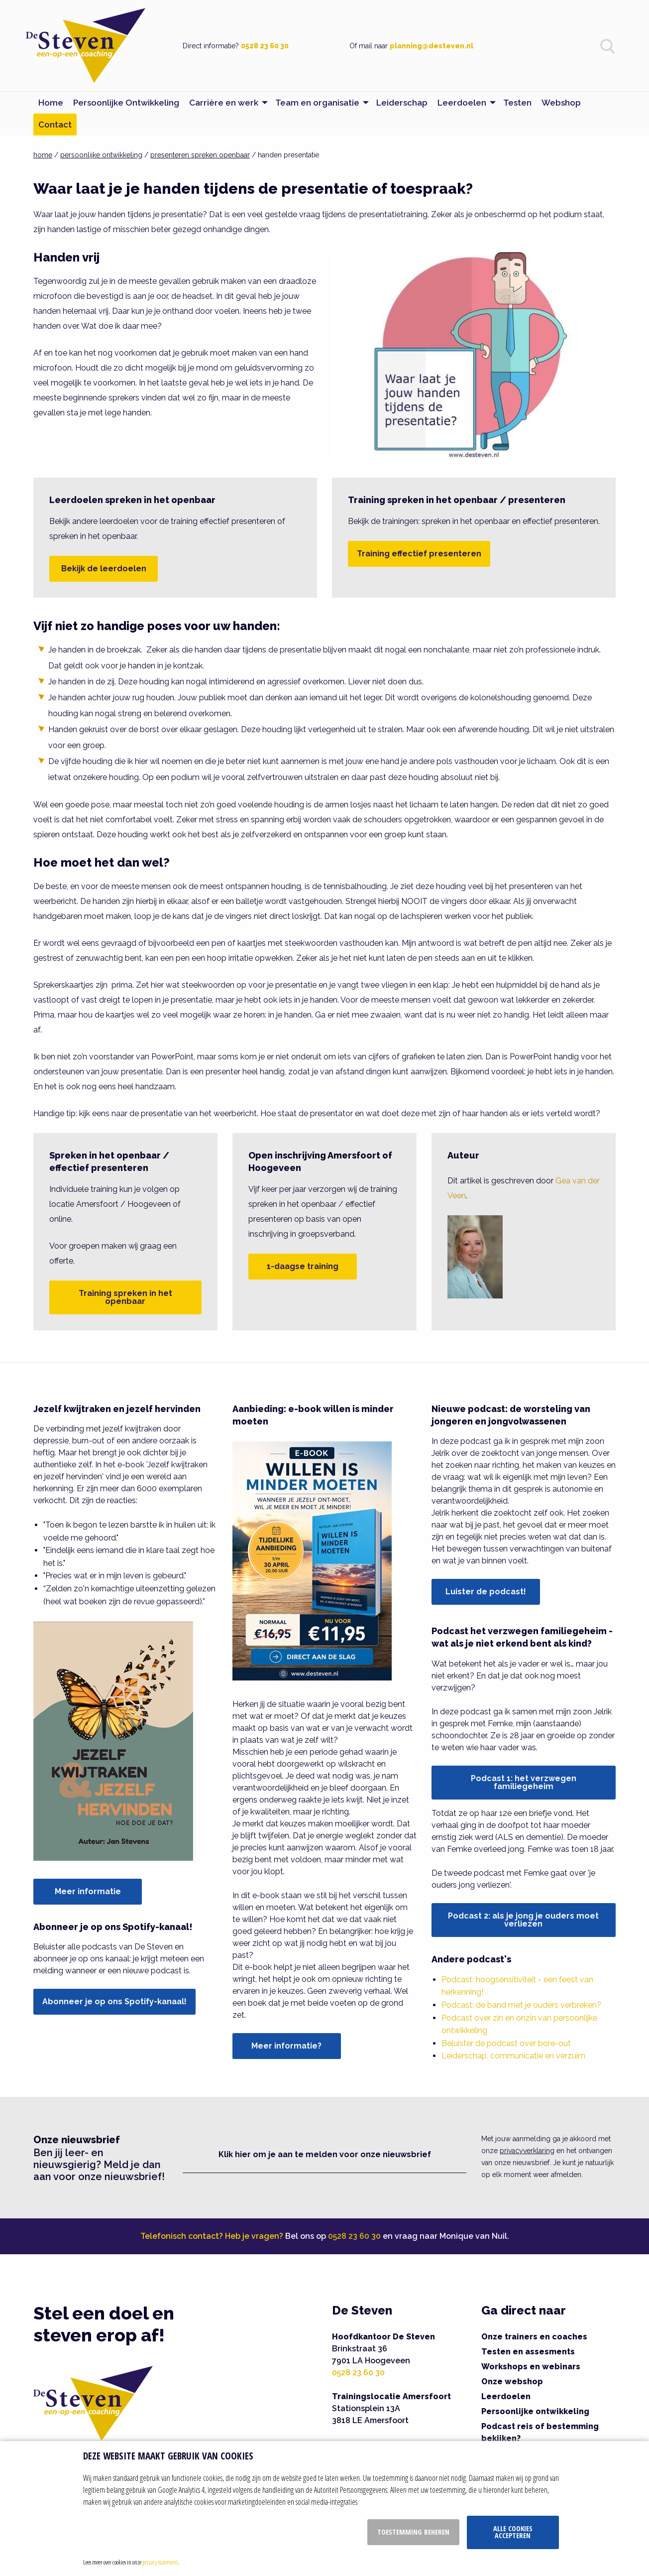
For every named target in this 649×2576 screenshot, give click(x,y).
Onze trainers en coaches (534, 2336)
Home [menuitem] (50, 103)
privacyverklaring (527, 2151)
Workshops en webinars (530, 2366)
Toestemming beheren (413, 2532)
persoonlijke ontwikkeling (101, 155)
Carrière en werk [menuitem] (223, 103)
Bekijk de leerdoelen (103, 568)
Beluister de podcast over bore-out (506, 2043)
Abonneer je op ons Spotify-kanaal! (114, 2001)
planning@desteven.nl (431, 46)
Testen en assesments (528, 2351)
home (42, 155)
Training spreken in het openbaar (125, 1297)
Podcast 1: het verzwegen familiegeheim (523, 1782)
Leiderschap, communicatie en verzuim (513, 2056)
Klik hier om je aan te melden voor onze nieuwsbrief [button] (324, 2154)
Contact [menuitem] (55, 124)
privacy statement (160, 2562)
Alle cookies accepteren (513, 2532)
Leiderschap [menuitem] (402, 103)
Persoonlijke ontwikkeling (535, 2411)
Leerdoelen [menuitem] (461, 103)
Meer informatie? (286, 2046)
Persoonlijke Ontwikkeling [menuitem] (126, 103)
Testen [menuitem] (517, 103)
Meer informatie (88, 1891)
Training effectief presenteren (419, 553)
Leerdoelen (506, 2396)
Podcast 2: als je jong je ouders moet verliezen (523, 1920)
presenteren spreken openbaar (200, 155)
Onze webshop (512, 2381)
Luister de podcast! (485, 1591)
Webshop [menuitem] (561, 103)
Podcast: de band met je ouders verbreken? (521, 2005)
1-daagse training (302, 1266)
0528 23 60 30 (265, 46)
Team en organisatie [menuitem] (317, 103)
